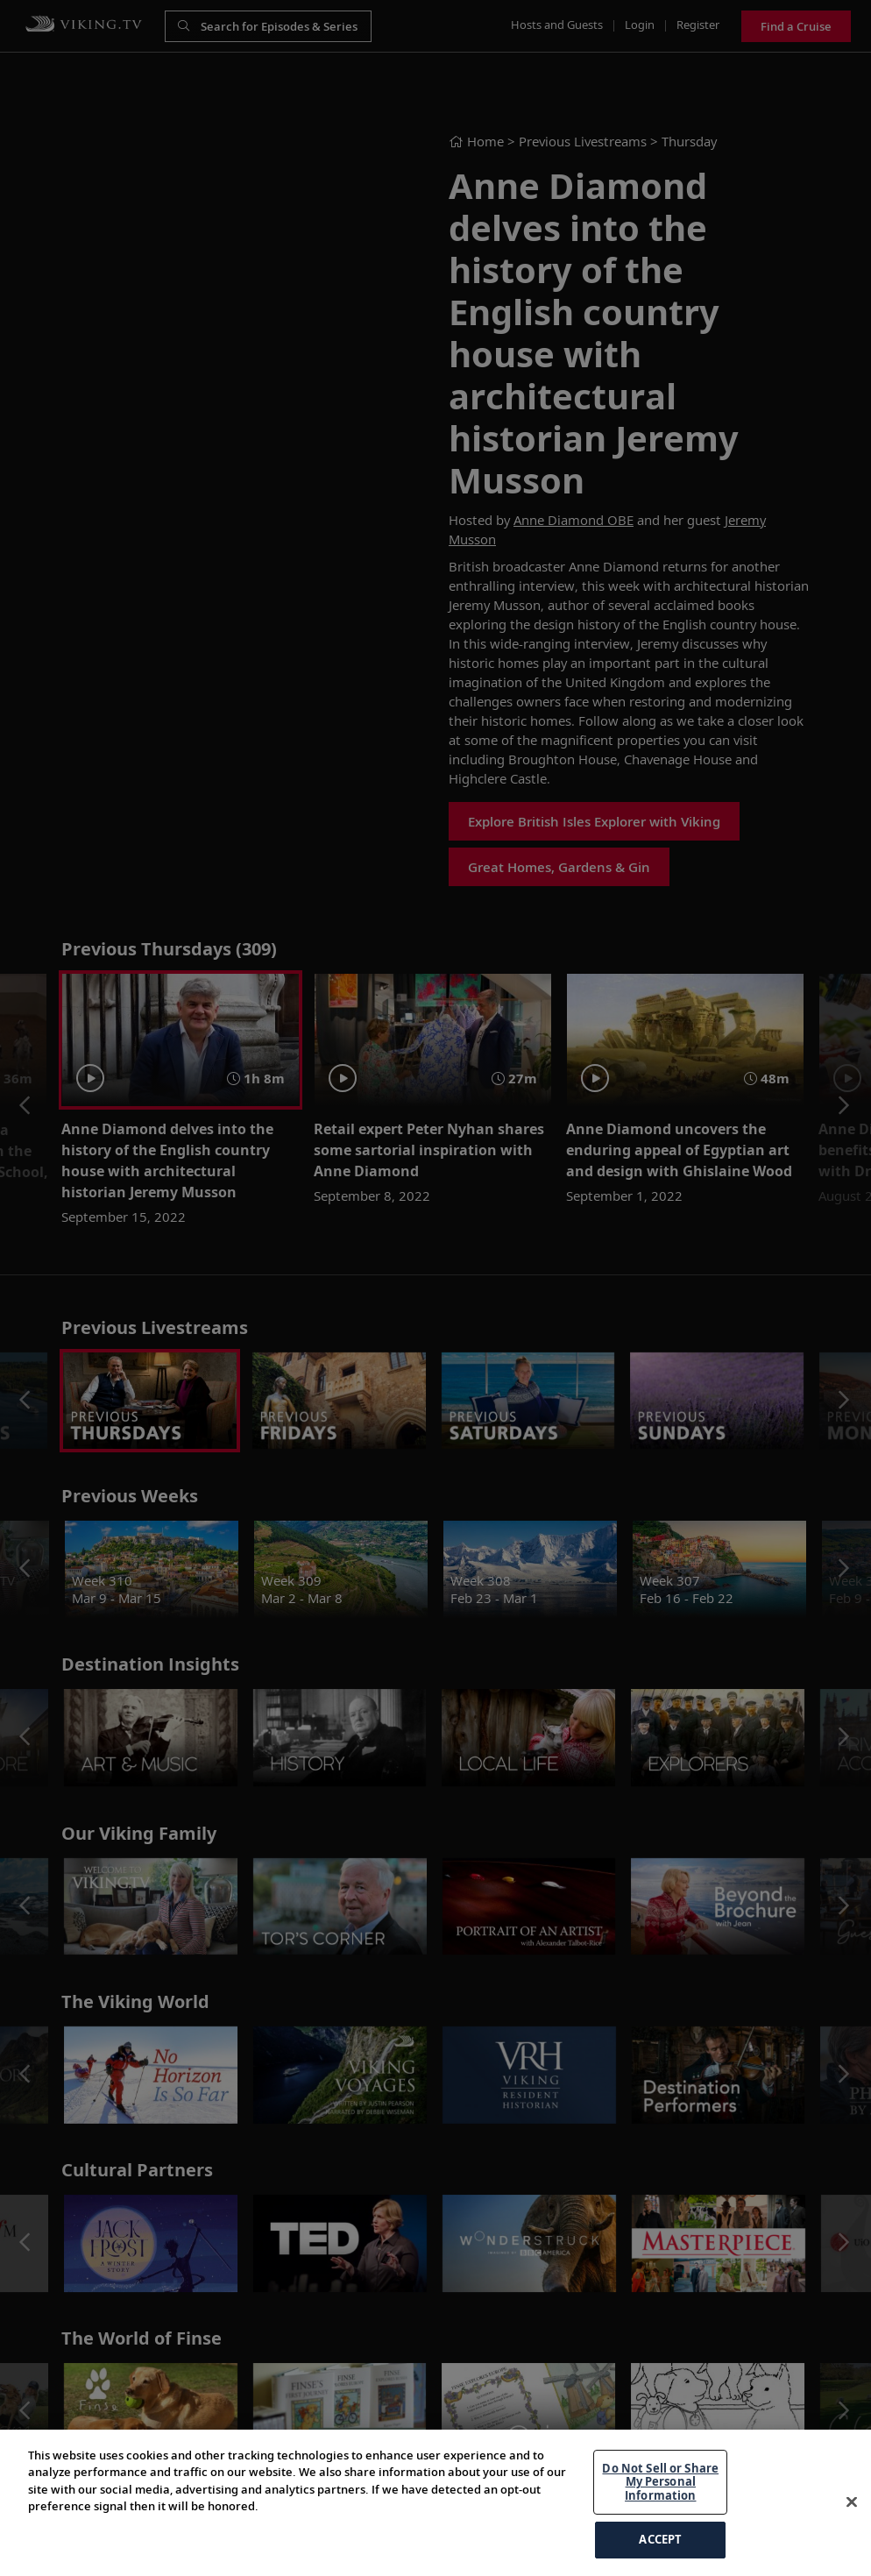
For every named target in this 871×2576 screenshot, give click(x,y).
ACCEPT (660, 2539)
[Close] (851, 2502)
